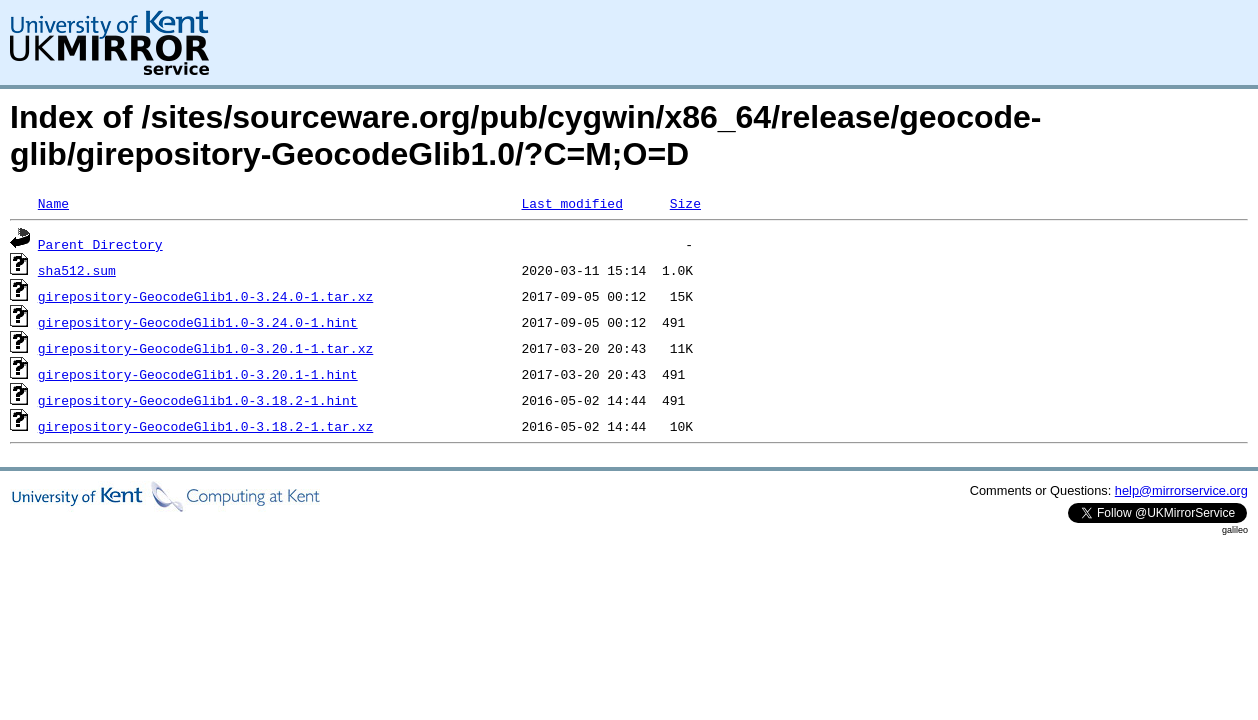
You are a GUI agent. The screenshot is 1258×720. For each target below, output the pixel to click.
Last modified (571, 203)
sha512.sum (77, 270)
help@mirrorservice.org (1181, 490)
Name (53, 203)
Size (685, 203)
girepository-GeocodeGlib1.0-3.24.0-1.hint (198, 322)
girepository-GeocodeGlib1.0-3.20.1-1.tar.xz (205, 348)
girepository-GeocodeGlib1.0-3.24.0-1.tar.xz (205, 296)
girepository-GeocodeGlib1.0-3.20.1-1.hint (198, 374)
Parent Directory (100, 244)
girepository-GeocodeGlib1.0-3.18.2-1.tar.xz (205, 426)
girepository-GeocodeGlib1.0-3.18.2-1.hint (198, 400)
